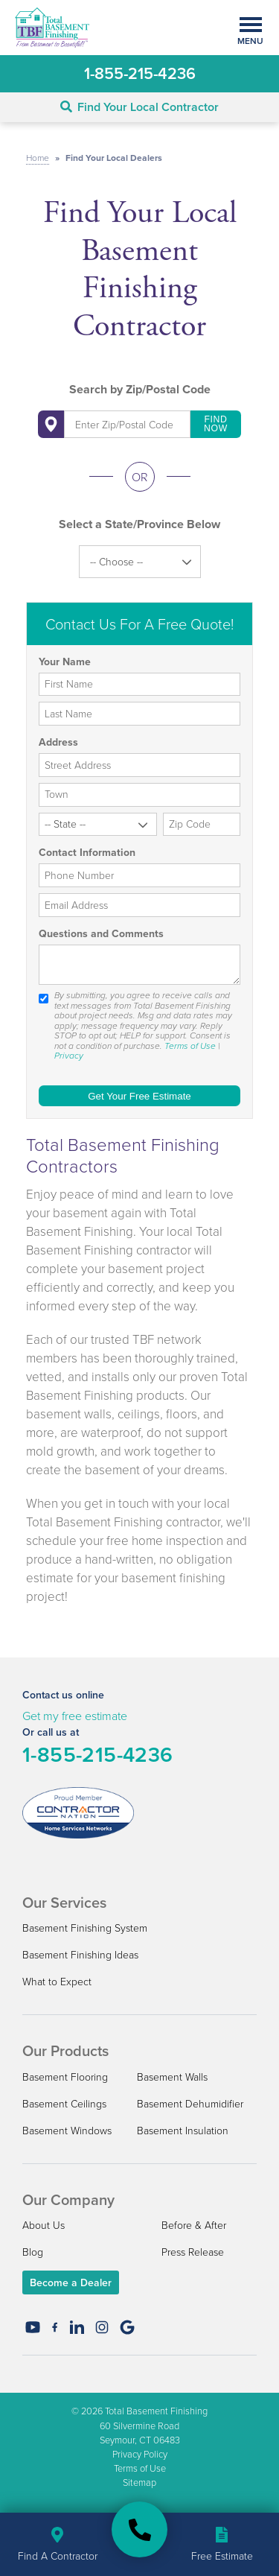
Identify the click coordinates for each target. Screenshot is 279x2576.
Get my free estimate (74, 1715)
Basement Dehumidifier (190, 2103)
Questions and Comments (101, 934)
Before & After (193, 2225)
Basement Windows (67, 2130)
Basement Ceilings (64, 2103)
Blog (32, 2252)
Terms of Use (190, 1046)
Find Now (216, 424)
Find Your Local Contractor (139, 106)
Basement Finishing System (84, 1927)
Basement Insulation (182, 2130)
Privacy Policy (139, 2454)
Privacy (68, 1055)
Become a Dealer (71, 2282)
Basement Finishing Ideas (80, 1954)
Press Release (192, 2252)
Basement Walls (172, 2076)
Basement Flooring (65, 2076)
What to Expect (57, 1981)
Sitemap (139, 2482)
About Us (43, 2225)
